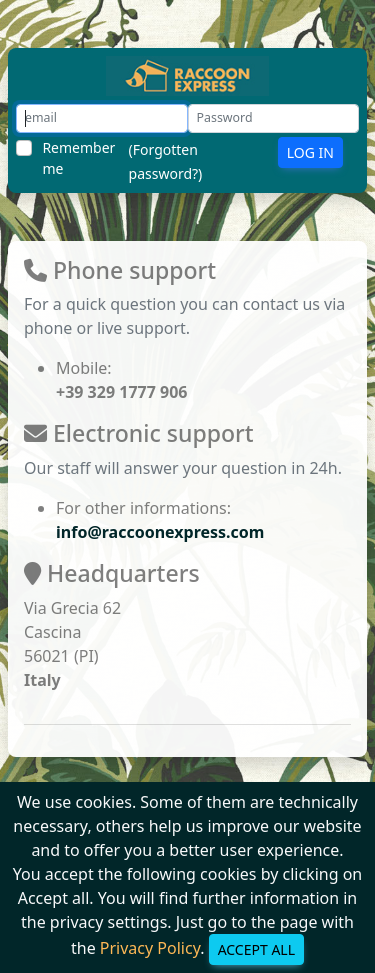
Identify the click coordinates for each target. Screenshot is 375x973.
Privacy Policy (150, 948)
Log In (310, 152)
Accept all (256, 949)
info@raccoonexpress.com (160, 532)
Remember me (78, 158)
